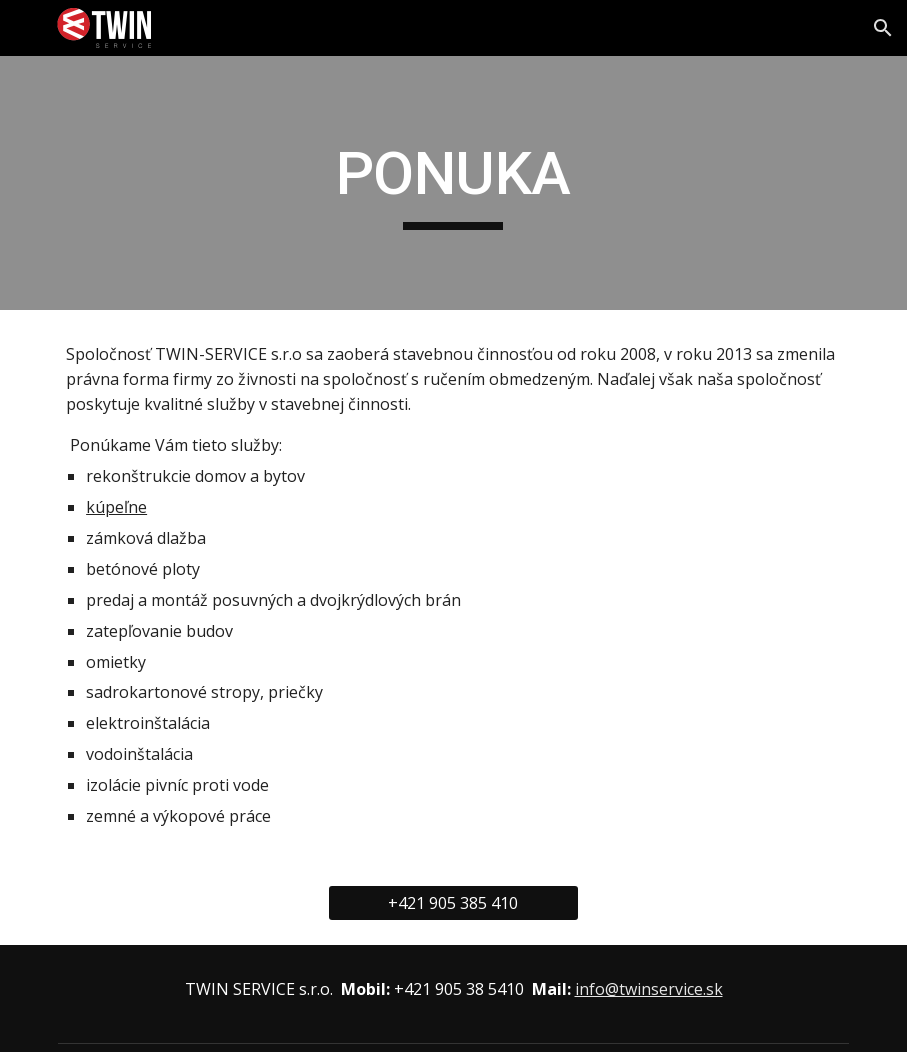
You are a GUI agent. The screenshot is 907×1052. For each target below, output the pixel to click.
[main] (453, 183)
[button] (883, 28)
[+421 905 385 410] (453, 903)
